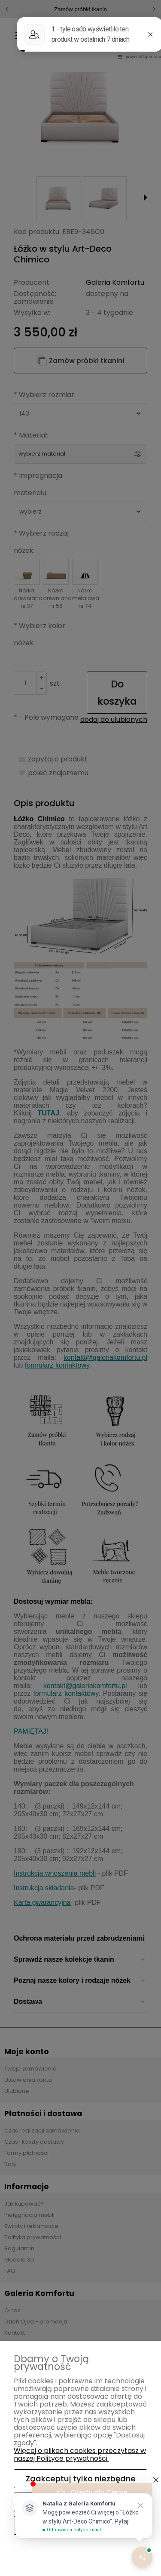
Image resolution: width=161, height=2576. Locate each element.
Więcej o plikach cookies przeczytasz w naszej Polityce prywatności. (80, 2454)
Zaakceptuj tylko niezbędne (81, 2478)
